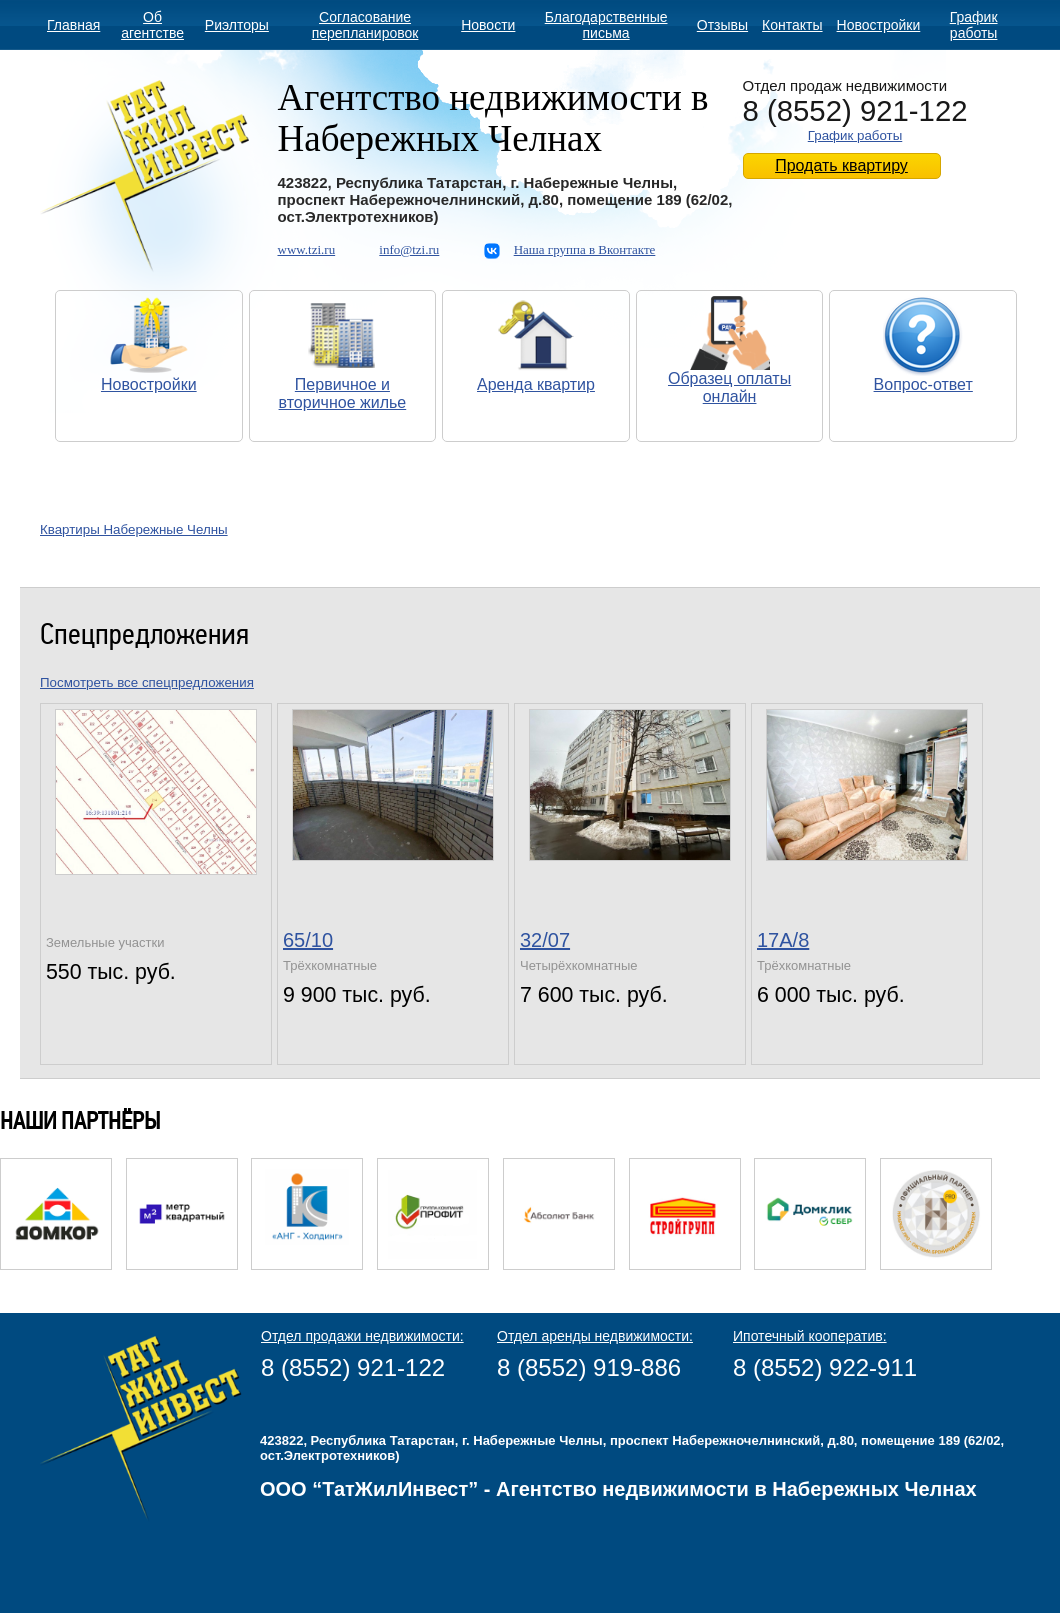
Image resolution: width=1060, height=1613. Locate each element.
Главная (73, 25)
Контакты (792, 25)
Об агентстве (152, 25)
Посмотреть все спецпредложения (147, 682)
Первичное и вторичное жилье (343, 393)
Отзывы (722, 25)
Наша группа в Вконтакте (585, 249)
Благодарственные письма (606, 25)
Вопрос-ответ (923, 384)
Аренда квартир (536, 384)
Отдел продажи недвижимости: (362, 1336)
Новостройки (879, 25)
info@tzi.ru (409, 249)
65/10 (308, 940)
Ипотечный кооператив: (810, 1336)
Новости (488, 25)
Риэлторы (237, 25)
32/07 (545, 940)
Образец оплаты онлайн (729, 387)
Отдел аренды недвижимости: (595, 1336)
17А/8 (783, 940)
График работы (974, 25)
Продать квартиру (841, 165)
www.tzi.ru (307, 249)
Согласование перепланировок (365, 25)
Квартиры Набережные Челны (134, 529)
